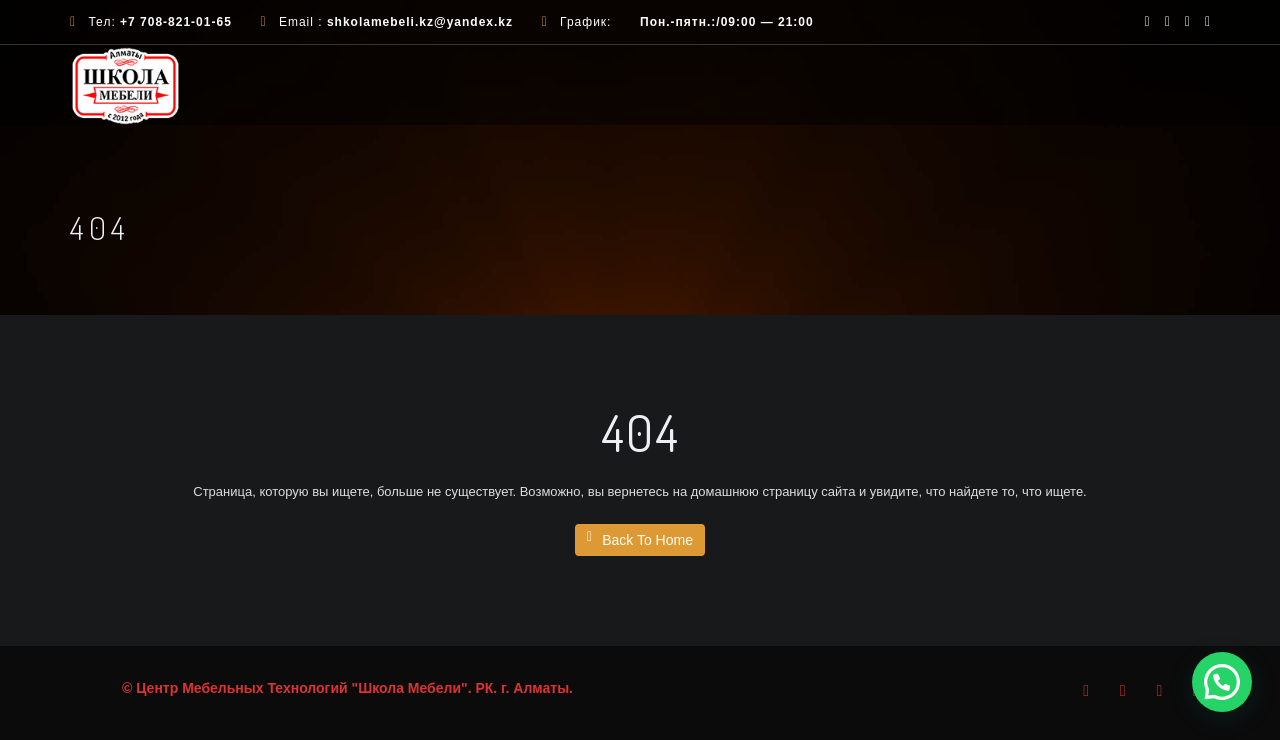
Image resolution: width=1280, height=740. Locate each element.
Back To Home (640, 539)
